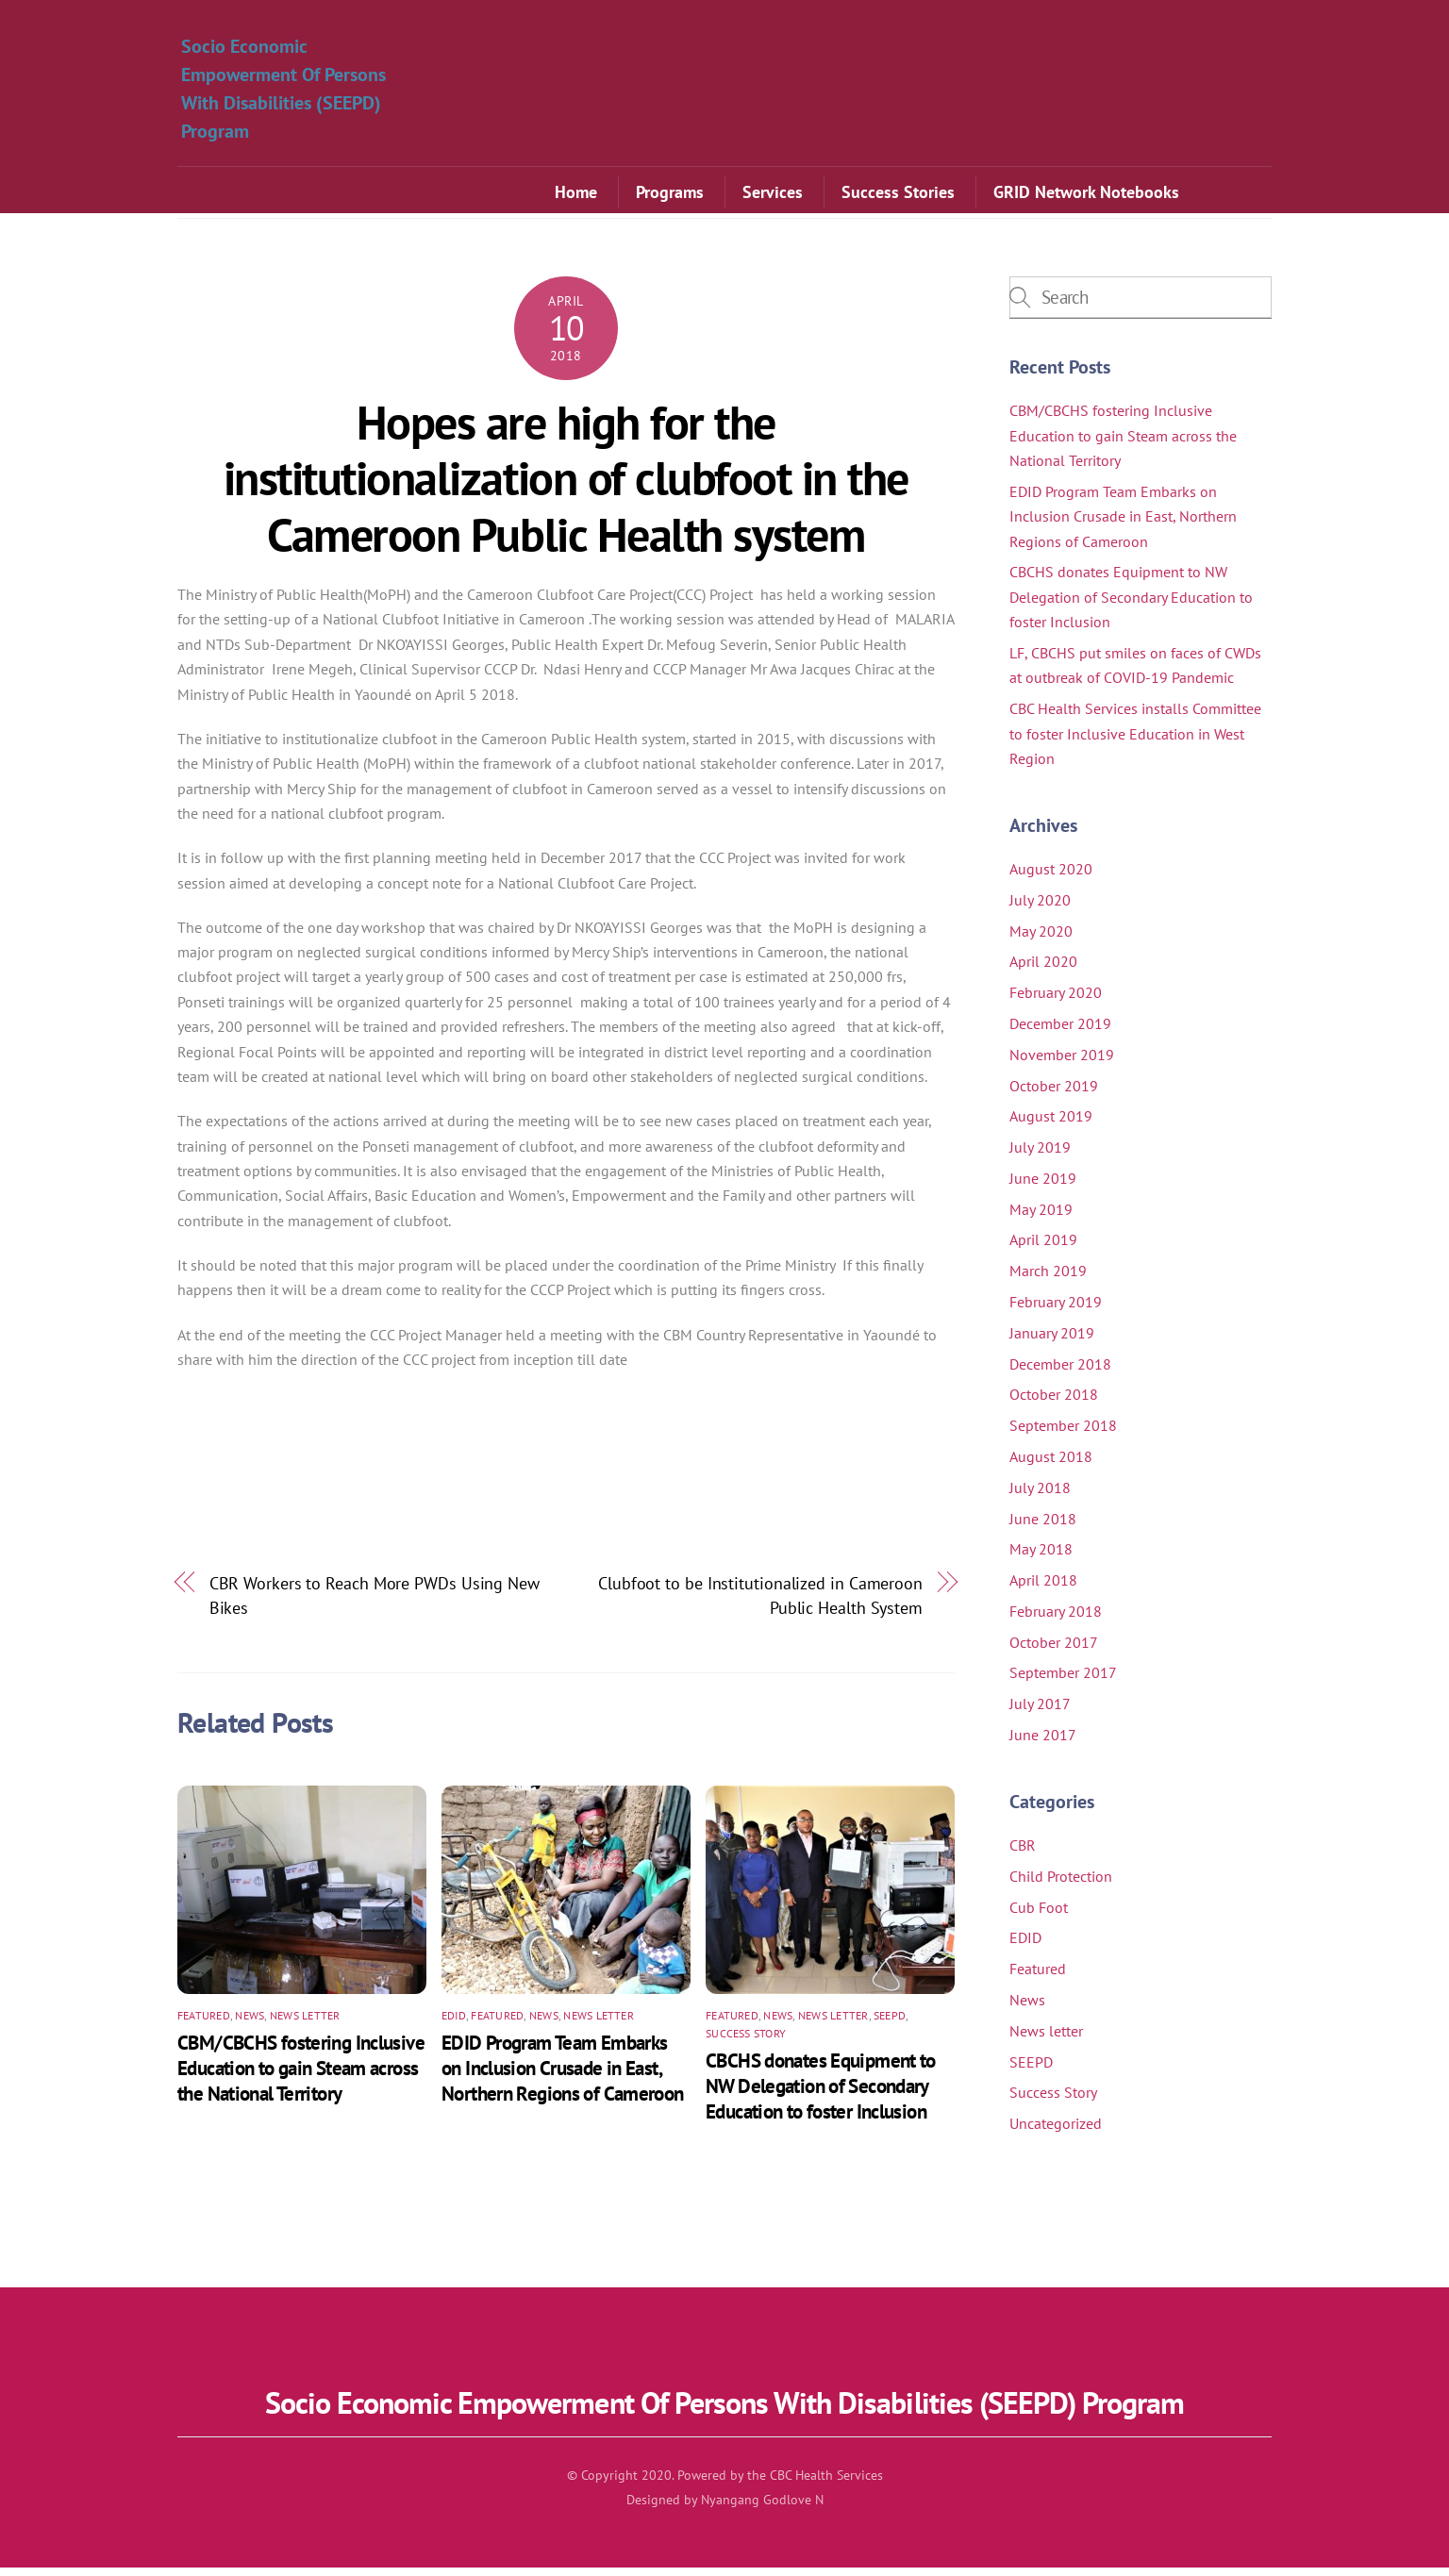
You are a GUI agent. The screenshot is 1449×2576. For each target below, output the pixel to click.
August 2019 (1050, 1124)
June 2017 (1042, 1743)
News (249, 2024)
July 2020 (1040, 908)
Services (772, 195)
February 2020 (1055, 1000)
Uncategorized (1055, 2131)
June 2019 (1042, 1186)
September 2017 (1063, 1680)
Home (576, 195)
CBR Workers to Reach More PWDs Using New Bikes (374, 1603)
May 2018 (1041, 1557)
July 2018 (1040, 1496)
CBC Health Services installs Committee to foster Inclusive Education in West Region (1135, 741)
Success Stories (898, 195)
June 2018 (1042, 1527)
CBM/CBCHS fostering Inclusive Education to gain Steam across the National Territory (301, 2076)
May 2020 (1041, 939)
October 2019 (1053, 1094)
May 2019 (1041, 1217)
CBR (1022, 1853)
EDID (453, 2024)
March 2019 (1048, 1279)
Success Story (746, 2042)
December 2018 (1060, 1372)
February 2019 (1055, 1310)
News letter (305, 2024)
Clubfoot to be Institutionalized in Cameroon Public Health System (760, 1603)
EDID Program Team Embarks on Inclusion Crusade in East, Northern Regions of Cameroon (562, 2076)
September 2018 (1063, 1433)
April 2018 (1043, 1588)
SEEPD (890, 2024)
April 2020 (1043, 969)
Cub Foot (1038, 1915)
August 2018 (1050, 1464)
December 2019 (1060, 1031)
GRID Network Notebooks (1086, 195)
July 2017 (1040, 1712)
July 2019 (1040, 1155)
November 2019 (1061, 1063)
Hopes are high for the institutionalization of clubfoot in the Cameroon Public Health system (566, 487)
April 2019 (1043, 1248)
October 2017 (1053, 1650)
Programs (670, 195)
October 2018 (1053, 1402)
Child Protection (1060, 1884)
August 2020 (1050, 877)
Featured (203, 2024)
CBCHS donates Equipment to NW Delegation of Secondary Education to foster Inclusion (821, 2094)
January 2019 (1051, 1341)
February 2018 (1055, 1619)
